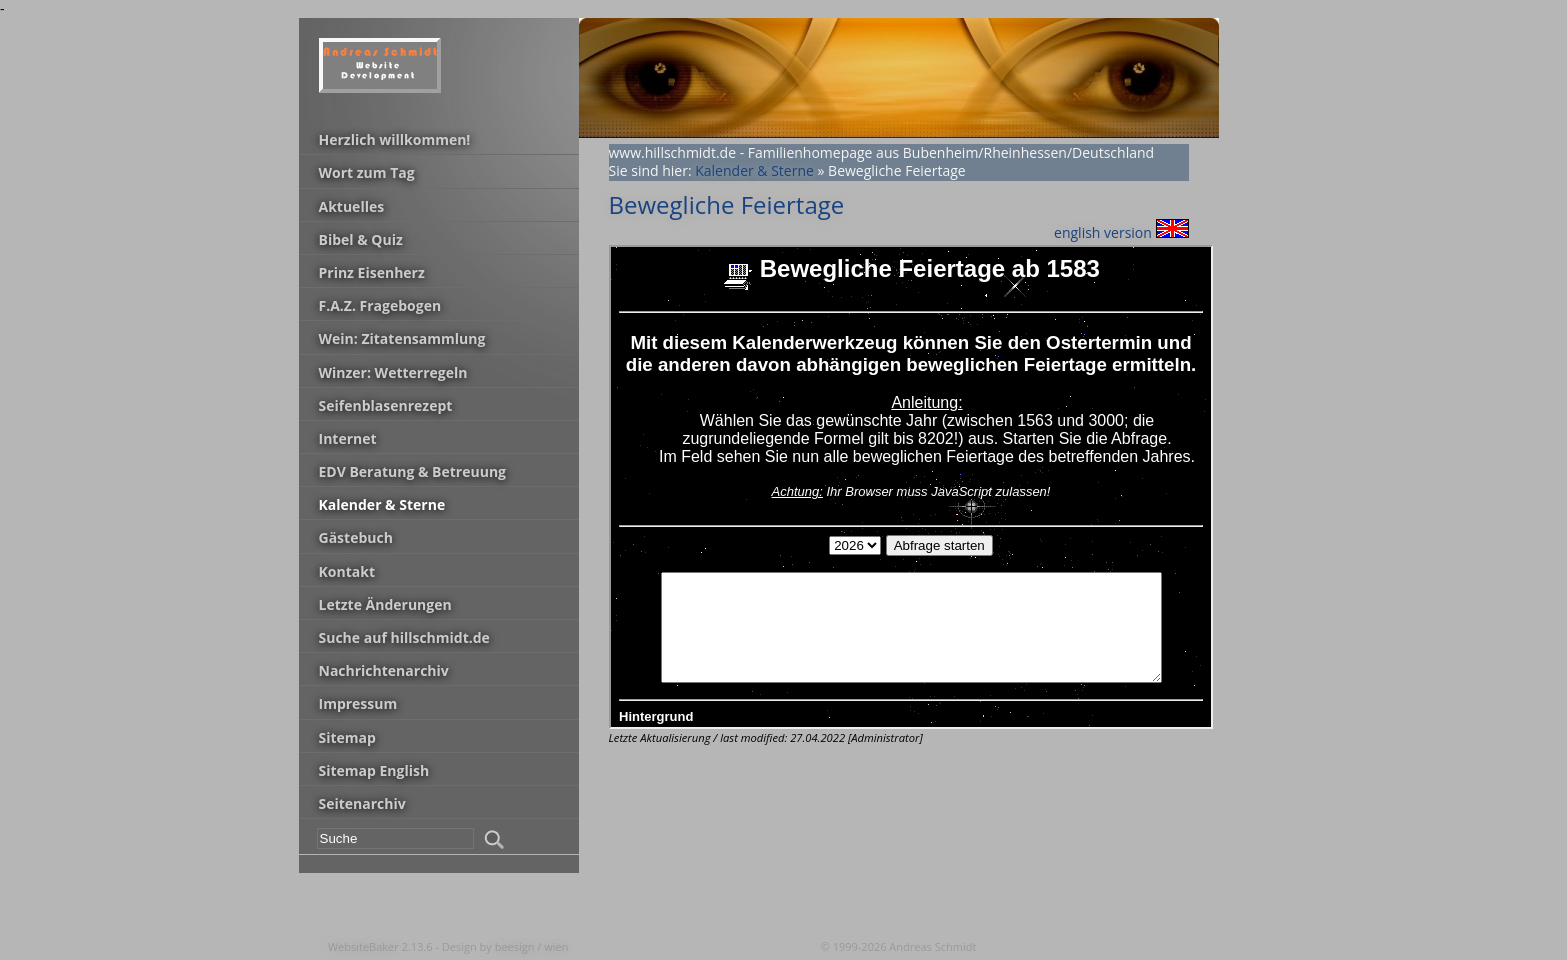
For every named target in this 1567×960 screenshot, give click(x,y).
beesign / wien (532, 946)
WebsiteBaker (365, 946)
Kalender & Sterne (754, 170)
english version (1121, 232)
